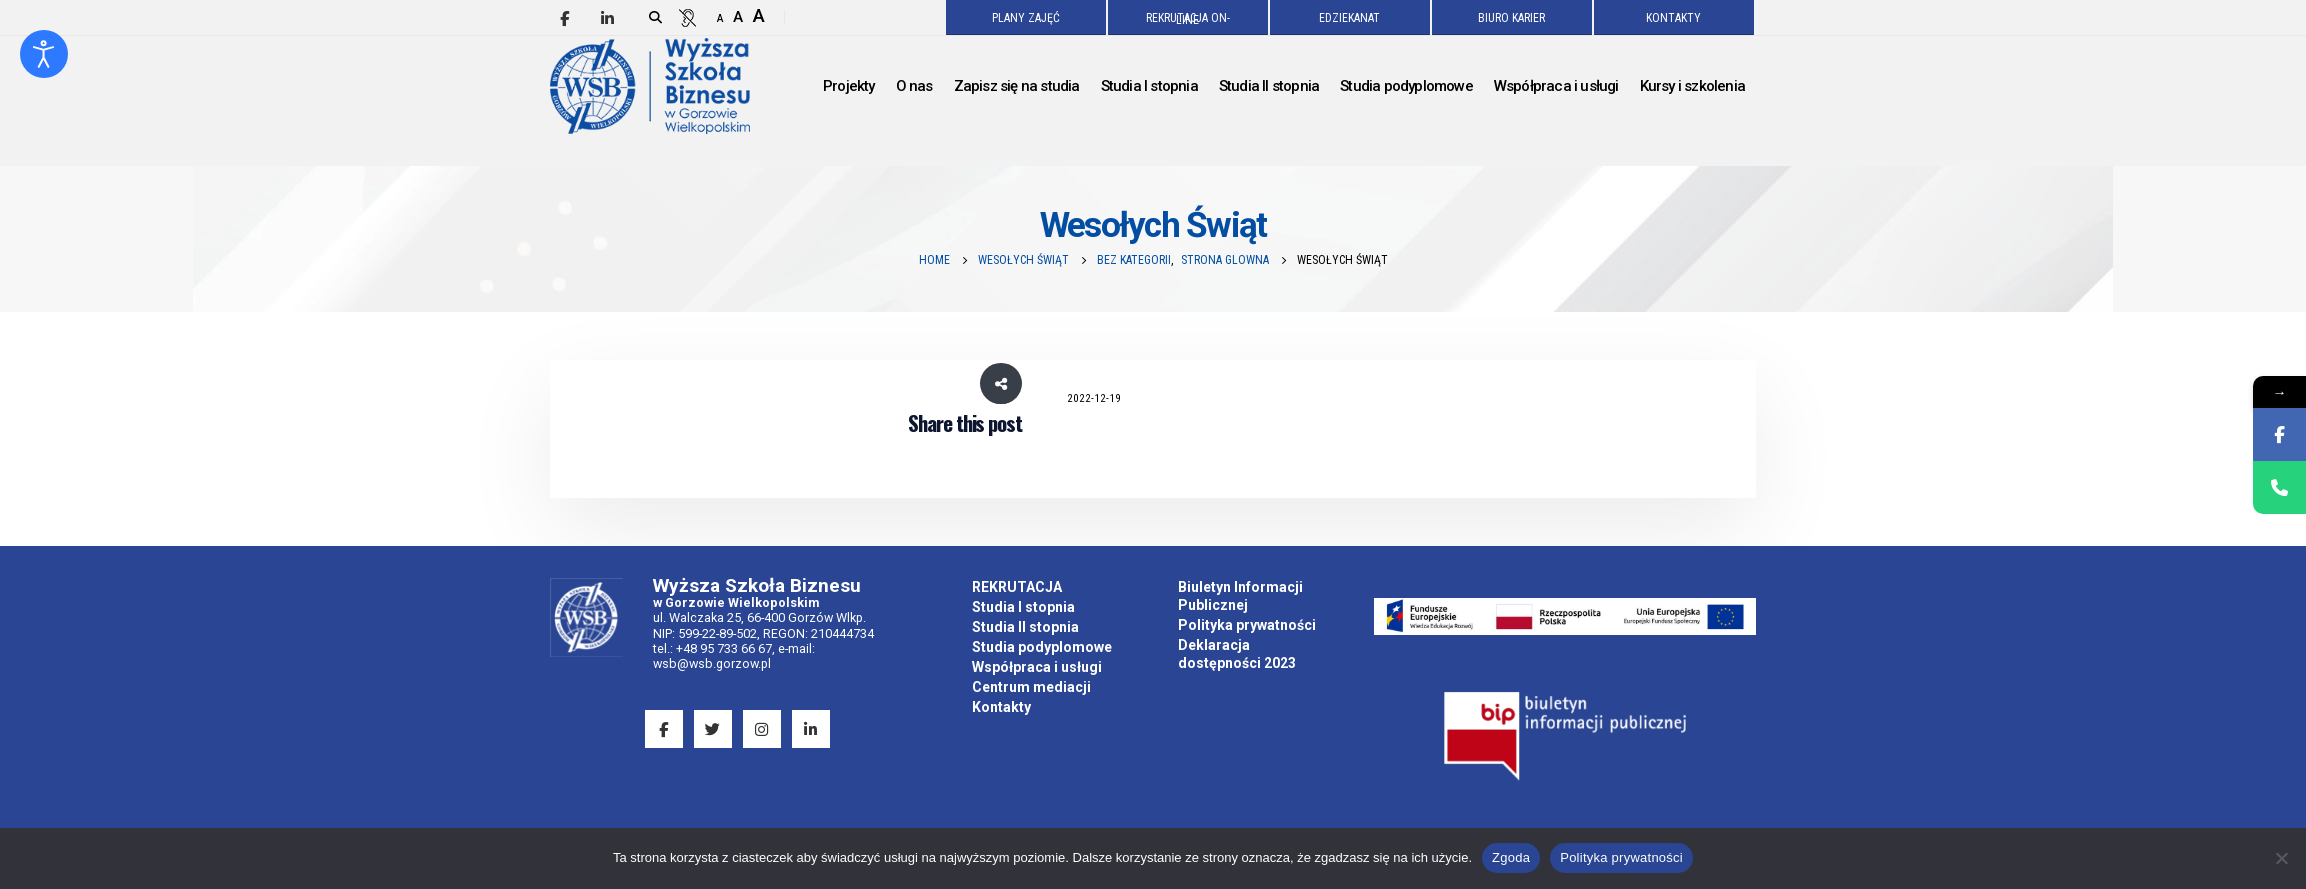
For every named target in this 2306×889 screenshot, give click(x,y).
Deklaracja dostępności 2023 (1237, 654)
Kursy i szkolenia (1692, 86)
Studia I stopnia (1023, 607)
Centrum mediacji (1031, 687)
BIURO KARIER (1511, 18)
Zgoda (1511, 857)
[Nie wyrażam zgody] (2281, 858)
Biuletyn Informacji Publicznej (1240, 596)
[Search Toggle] (656, 18)
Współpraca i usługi (1037, 667)
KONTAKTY (1673, 18)
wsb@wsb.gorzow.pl (712, 663)
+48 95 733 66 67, (725, 648)
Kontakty (1001, 707)
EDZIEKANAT (1349, 18)
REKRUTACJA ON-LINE (1188, 19)
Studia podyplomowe (1042, 647)
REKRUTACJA (1017, 587)
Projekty (849, 86)
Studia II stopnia (1025, 627)
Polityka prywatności (1247, 625)
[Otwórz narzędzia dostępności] (44, 54)
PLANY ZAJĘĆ (1026, 18)
